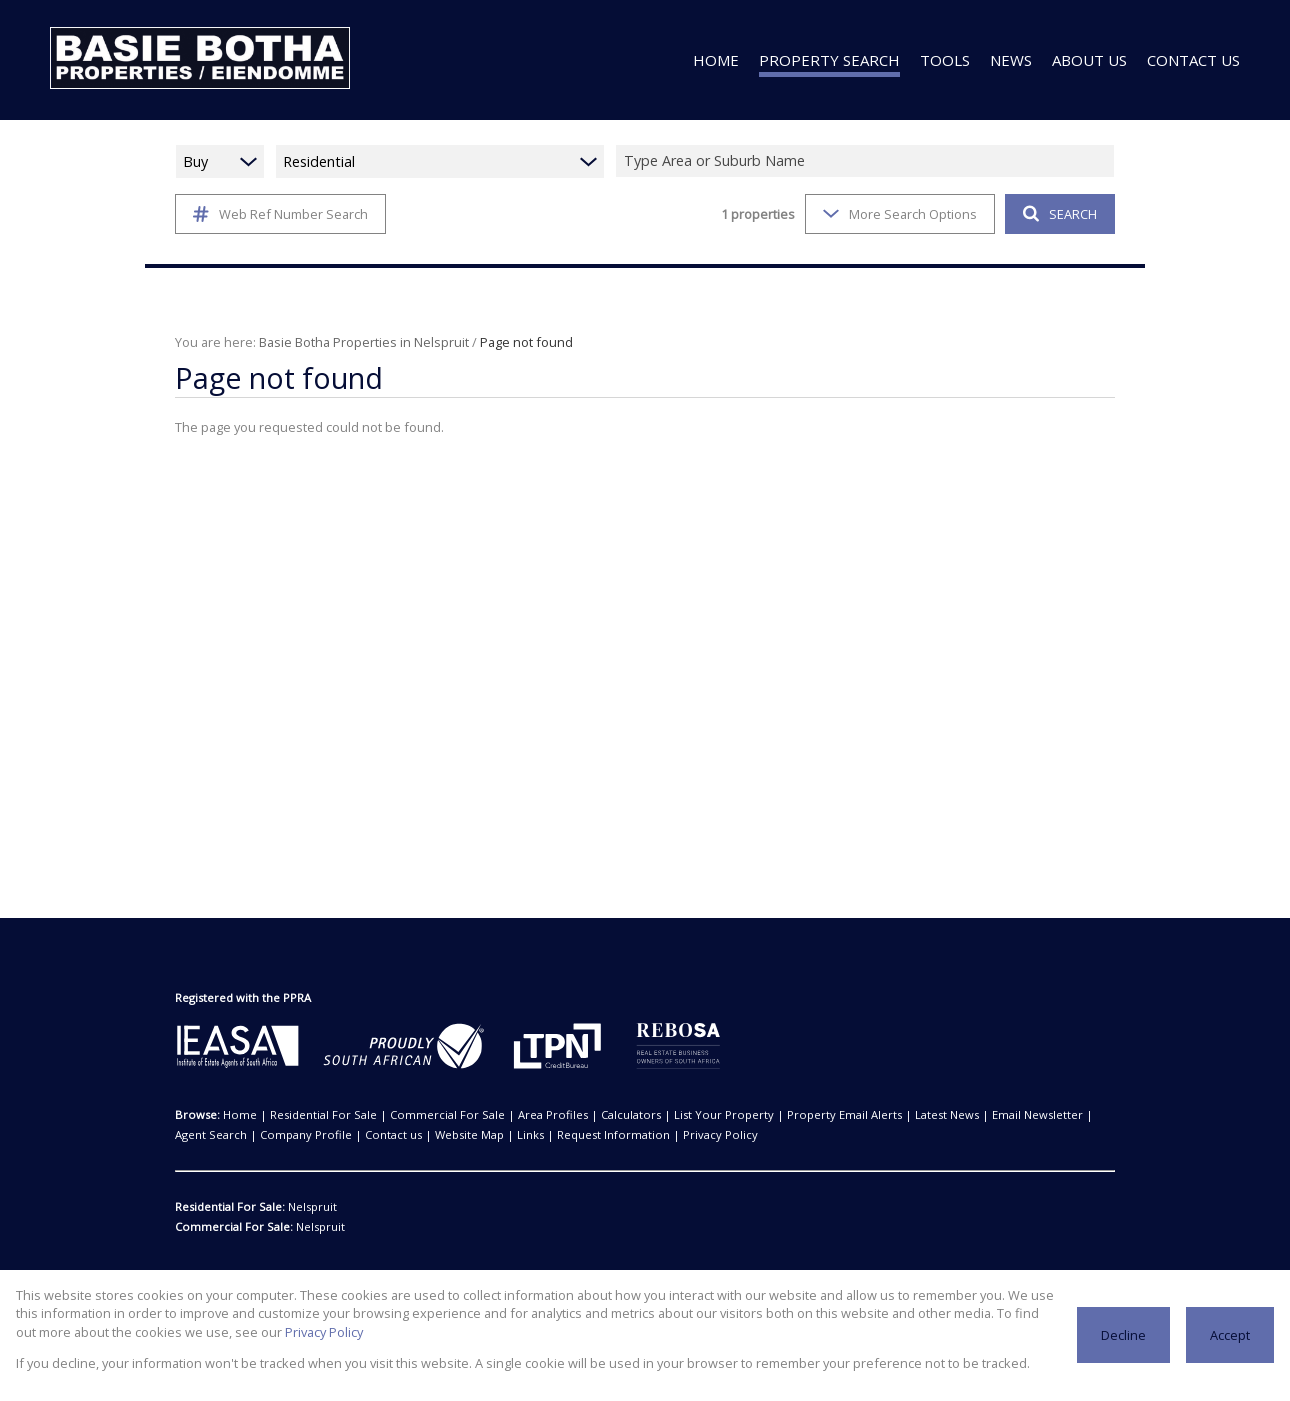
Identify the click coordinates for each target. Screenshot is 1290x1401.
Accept (1230, 1334)
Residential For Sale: (230, 1207)
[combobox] (868, 161)
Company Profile (216, 1135)
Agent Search (1031, 1115)
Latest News (865, 1115)
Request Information (489, 1135)
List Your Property (667, 1115)
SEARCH (1057, 213)
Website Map (361, 1135)
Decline (1125, 1334)
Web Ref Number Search (277, 214)
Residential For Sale (311, 1115)
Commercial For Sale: (232, 1227)
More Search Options (898, 213)
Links (417, 1135)
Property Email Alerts (772, 1115)
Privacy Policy (197, 1331)
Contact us (293, 1135)
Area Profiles (517, 1115)
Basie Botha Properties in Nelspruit (354, 341)
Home (237, 1115)
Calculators (586, 1115)
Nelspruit (311, 1207)
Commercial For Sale (423, 1115)
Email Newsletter (947, 1115)
